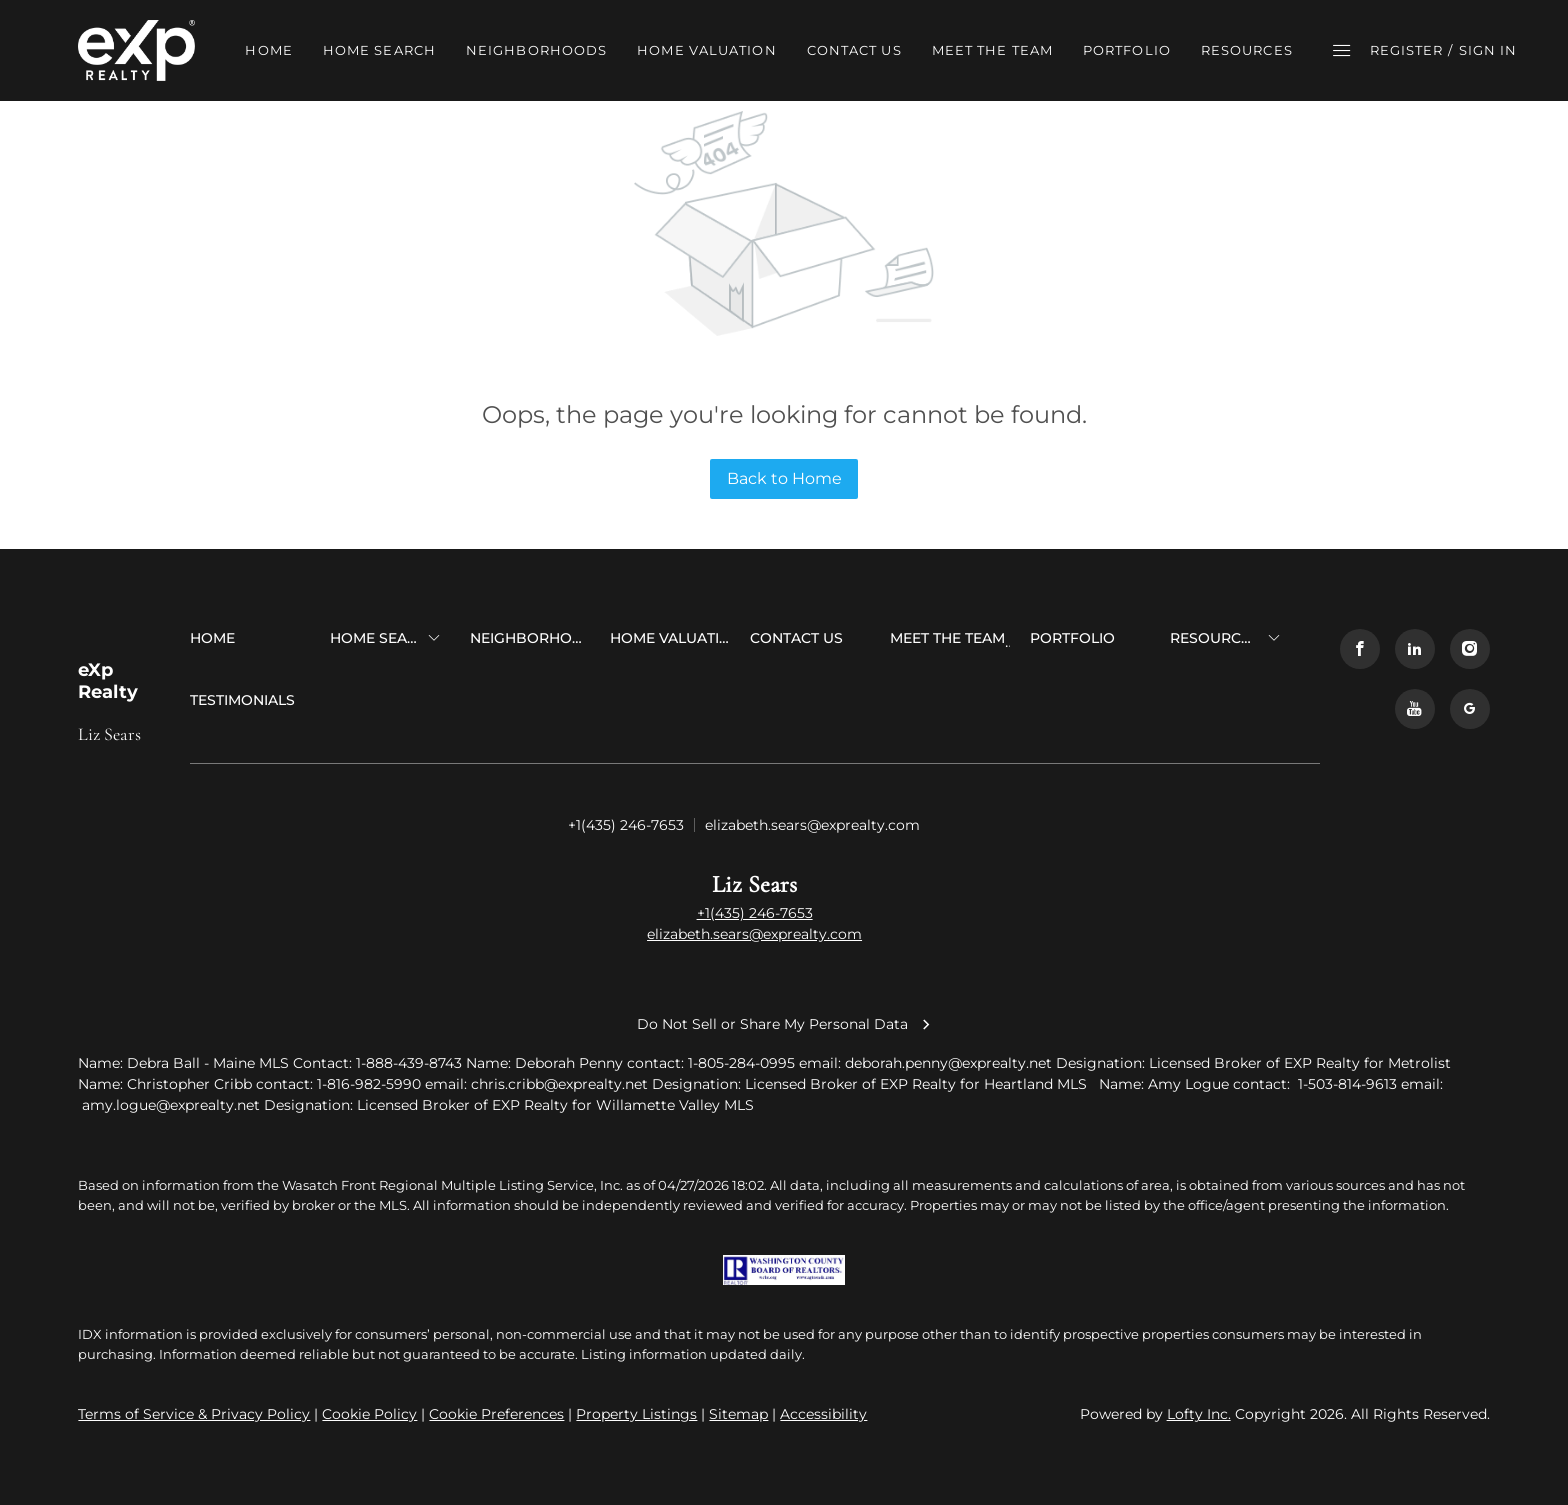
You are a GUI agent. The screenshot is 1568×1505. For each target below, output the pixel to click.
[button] (136, 50)
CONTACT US (854, 50)
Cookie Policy (369, 1414)
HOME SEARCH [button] (379, 50)
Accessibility (823, 1414)
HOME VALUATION (706, 50)
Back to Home (784, 478)
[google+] (1470, 709)
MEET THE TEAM (992, 50)
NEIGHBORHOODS (536, 50)
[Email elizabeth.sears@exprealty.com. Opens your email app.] (812, 826)
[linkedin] (1415, 649)
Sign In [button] (1488, 50)
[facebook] (1360, 649)
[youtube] (1415, 709)
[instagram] (1470, 649)
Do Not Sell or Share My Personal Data (784, 1024)
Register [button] (1407, 50)
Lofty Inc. (1199, 1414)
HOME (268, 50)
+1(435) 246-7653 (755, 913)
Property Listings (636, 1414)
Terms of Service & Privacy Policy (194, 1414)
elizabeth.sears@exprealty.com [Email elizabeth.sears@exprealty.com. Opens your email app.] (754, 934)
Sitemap (738, 1414)
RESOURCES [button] (1247, 50)
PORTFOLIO (1127, 50)
